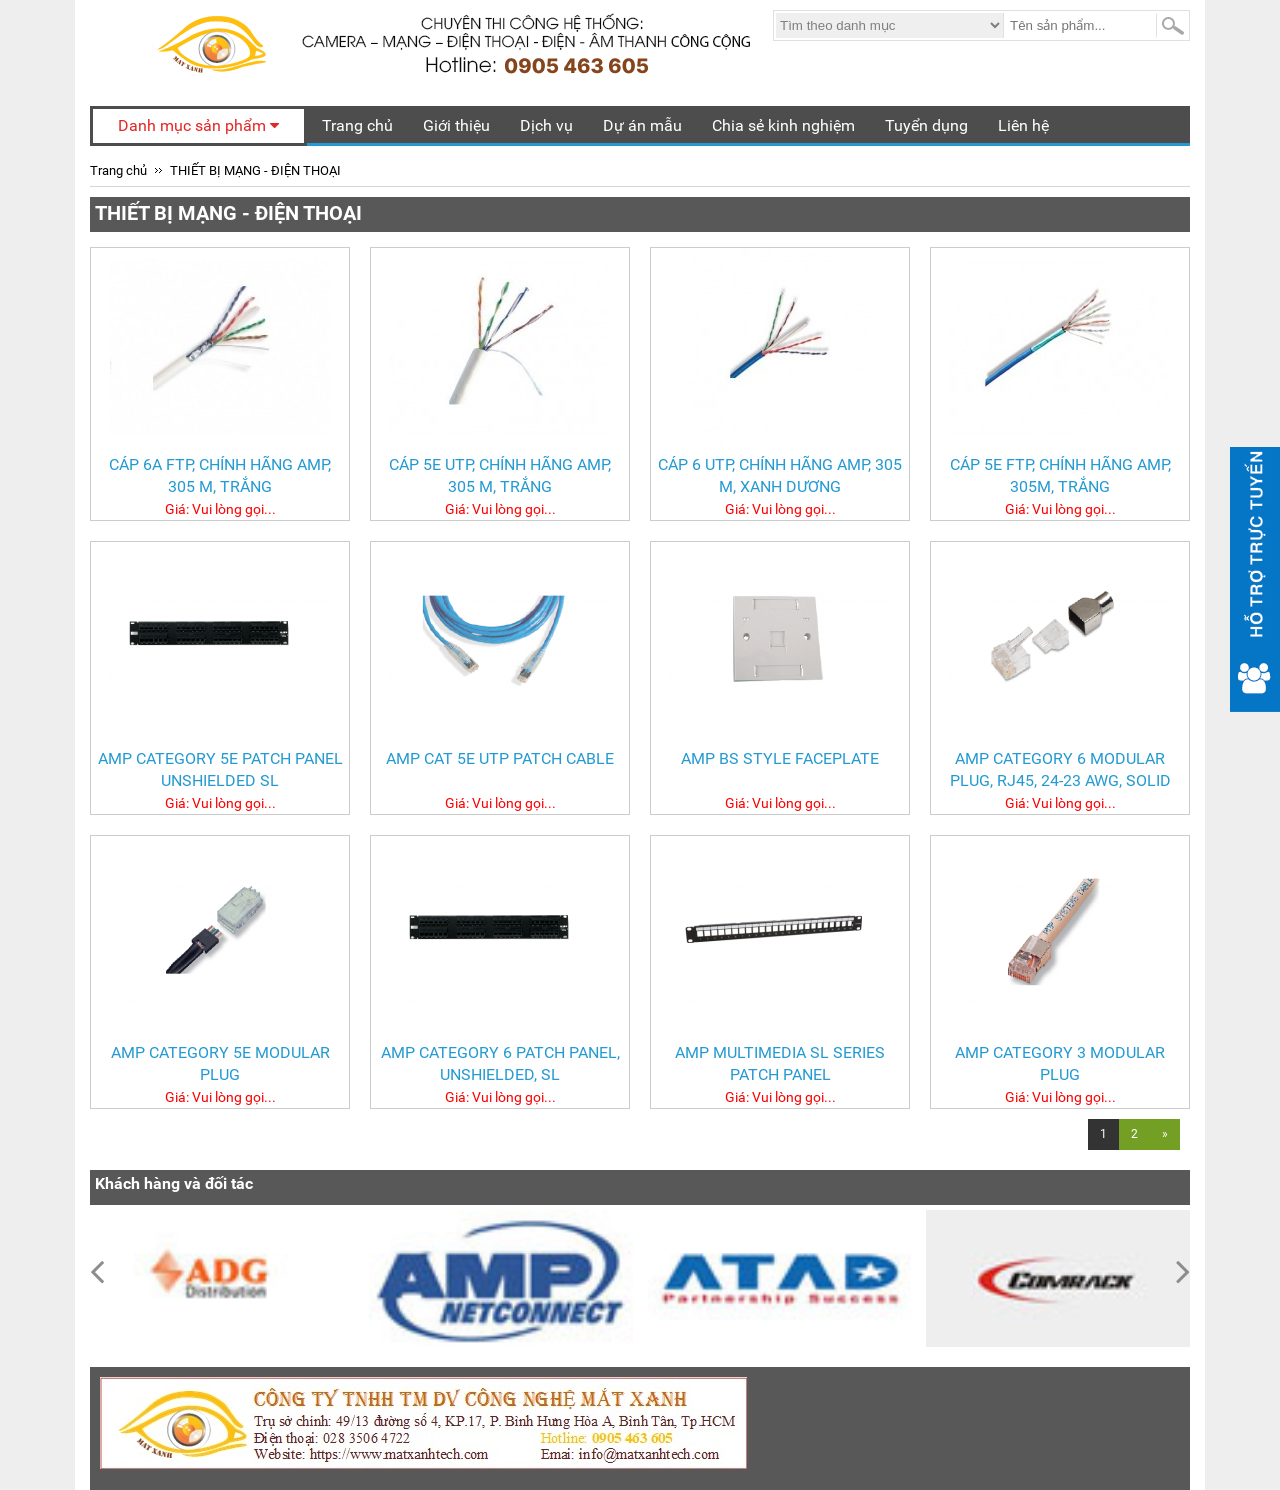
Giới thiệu (456, 125)
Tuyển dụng (926, 125)
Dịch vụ (546, 125)
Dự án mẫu (642, 125)
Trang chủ (357, 125)
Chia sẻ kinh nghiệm (783, 125)
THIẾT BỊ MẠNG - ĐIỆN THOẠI (255, 170)
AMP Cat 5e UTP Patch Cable (500, 758)
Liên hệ (1023, 125)
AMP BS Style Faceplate (780, 758)
